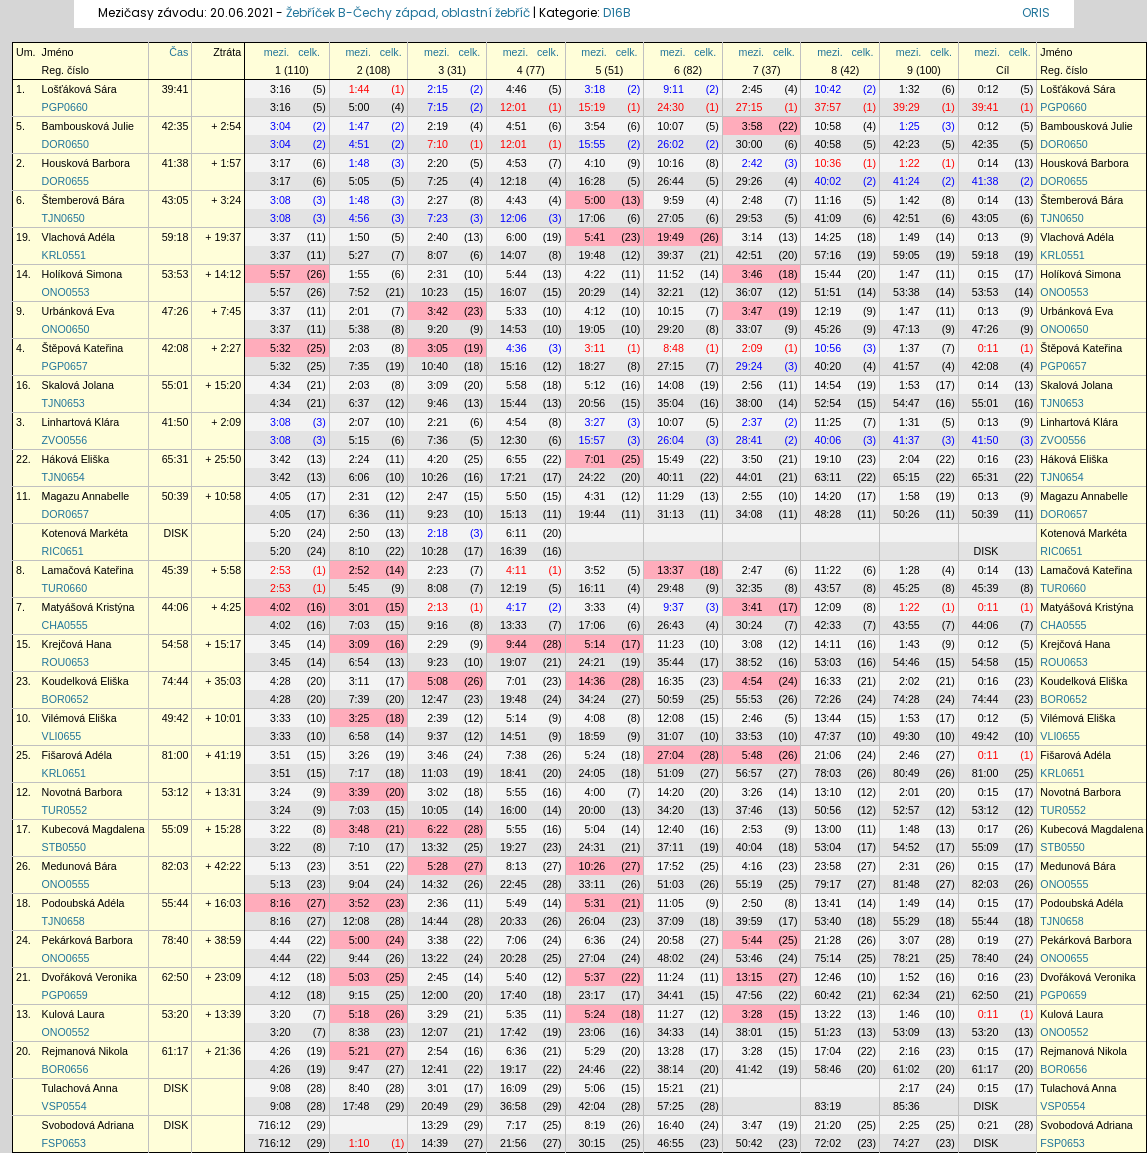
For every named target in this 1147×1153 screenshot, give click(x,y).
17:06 (592, 218)
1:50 (359, 237)
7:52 (359, 292)
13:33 (513, 625)
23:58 (827, 866)
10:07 (670, 126)
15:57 (592, 440)
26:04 (670, 440)
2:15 (437, 89)
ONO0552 (66, 1032)
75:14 (827, 958)
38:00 (749, 403)
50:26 (906, 514)
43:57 (827, 588)
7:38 (516, 755)
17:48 (356, 1106)
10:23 (434, 292)
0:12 (988, 89)
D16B (617, 12)
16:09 (513, 1088)
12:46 (827, 977)
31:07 (670, 736)
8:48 (673, 348)
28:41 (749, 440)
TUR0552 (65, 810)
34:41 (670, 995)
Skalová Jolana (78, 385)
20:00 (592, 810)
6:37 (359, 403)
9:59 (673, 200)
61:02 (906, 1069)
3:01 (359, 607)
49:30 (906, 736)
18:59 (592, 736)
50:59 (670, 699)
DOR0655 (65, 181)
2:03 (359, 348)
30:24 (749, 625)
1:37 (909, 348)
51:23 (827, 1032)
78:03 (827, 773)
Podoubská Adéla (83, 903)
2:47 (437, 496)
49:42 (175, 718)
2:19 (437, 126)
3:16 (280, 89)
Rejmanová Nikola (85, 1051)
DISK (175, 533)
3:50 (752, 459)
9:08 (280, 1088)
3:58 (752, 126)
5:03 (359, 977)
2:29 (437, 644)
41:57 (906, 366)
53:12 (175, 792)
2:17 (909, 1088)
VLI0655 (62, 736)
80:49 (906, 773)
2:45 (752, 89)
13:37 (670, 570)
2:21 (437, 422)
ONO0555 (66, 884)
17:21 (513, 477)
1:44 (359, 89)
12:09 (827, 607)
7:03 (359, 625)
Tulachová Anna (80, 1088)
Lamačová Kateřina (88, 570)
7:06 (516, 940)
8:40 (359, 1088)
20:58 (670, 940)
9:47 (359, 1069)
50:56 (827, 810)
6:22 (437, 829)
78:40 (175, 940)
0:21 (988, 1125)
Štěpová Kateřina (83, 348)
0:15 (988, 274)
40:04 (749, 847)
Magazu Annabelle (86, 496)
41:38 (175, 163)
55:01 (175, 385)
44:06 (175, 607)
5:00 (359, 107)
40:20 (827, 366)
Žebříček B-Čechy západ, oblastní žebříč (408, 12)
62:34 (906, 995)
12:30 (513, 440)
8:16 (280, 903)
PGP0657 (65, 366)
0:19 (988, 940)
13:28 (670, 1051)
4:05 (280, 496)
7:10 (437, 144)
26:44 (670, 181)
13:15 (749, 977)
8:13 (516, 866)
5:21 (359, 1051)
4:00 (595, 792)
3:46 (752, 274)
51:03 (670, 884)
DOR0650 (65, 144)
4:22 (595, 274)
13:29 (434, 1125)
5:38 (359, 329)
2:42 (752, 163)
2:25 (909, 1125)
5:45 (359, 588)
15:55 (592, 144)
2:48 (752, 200)
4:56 (359, 218)
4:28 (280, 681)
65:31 (175, 459)
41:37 (906, 440)
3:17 (280, 163)
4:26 (280, 1051)
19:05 (592, 329)
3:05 (437, 348)
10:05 (434, 810)
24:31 (592, 847)
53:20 (175, 1014)
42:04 (592, 1106)
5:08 (437, 681)
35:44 (670, 662)
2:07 (359, 422)
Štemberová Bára (83, 200)
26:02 (670, 144)
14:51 (513, 736)
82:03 (175, 866)
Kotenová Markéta (85, 533)
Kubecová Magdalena (93, 829)
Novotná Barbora (82, 792)
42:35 (175, 126)
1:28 (909, 570)
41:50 (175, 422)
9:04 (359, 884)
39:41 (175, 89)
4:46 (516, 89)
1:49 (909, 237)
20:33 (513, 921)
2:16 (909, 1051)
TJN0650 (63, 218)
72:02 (827, 1143)
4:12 (595, 311)
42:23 (906, 144)
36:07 (749, 292)
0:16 (988, 459)
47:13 (906, 329)
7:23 (437, 218)
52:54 (827, 403)
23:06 (592, 1032)
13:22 (434, 958)
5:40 (516, 977)
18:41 (513, 773)
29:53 (749, 218)
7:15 (437, 107)
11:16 (827, 200)
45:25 (906, 588)
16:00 (513, 810)
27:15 (749, 107)
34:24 (592, 699)
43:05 (175, 200)
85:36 (906, 1106)
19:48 (592, 255)
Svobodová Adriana (88, 1125)
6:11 (516, 533)
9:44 (516, 644)
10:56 (827, 348)
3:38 (437, 940)
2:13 (437, 607)
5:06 (595, 1088)
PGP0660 (65, 107)
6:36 (359, 514)
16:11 (592, 588)
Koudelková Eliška (85, 681)
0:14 (988, 163)
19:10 (827, 459)
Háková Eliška (76, 459)
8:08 (437, 588)
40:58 (827, 144)
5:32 (280, 348)
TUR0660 (65, 588)
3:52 (595, 570)
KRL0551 (64, 255)
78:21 (906, 958)
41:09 (827, 218)
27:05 (670, 218)
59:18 (175, 237)
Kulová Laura (73, 1014)
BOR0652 (65, 699)
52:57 (906, 810)
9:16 (437, 625)
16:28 (592, 181)
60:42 (827, 995)
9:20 (437, 329)
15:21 (670, 1088)
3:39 (359, 792)
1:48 (359, 163)
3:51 (280, 755)
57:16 (827, 255)
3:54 (595, 126)
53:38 (906, 292)
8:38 (359, 1032)
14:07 (513, 255)
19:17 (513, 1069)
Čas (178, 52)
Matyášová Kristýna (88, 607)
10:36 (827, 163)
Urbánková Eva (78, 311)
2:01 (359, 311)
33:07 (749, 329)
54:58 (175, 644)
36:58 (513, 1106)
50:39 (175, 496)
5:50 (516, 496)
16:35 (670, 681)
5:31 (595, 903)
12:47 (434, 699)
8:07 (437, 255)
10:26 (434, 477)
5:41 (595, 237)
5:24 (595, 755)
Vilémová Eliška (79, 718)
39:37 (670, 255)
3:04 (280, 126)
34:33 (670, 1032)
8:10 (359, 551)
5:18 (359, 1014)
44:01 (749, 477)
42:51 (906, 218)
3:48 (359, 829)
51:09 (670, 773)
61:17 (175, 1051)
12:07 (434, 1032)
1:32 (909, 89)
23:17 (592, 995)
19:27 (513, 847)
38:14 (670, 1069)
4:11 (516, 570)
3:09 (437, 385)
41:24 (906, 181)
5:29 (595, 1051)
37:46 (749, 810)
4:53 (516, 163)
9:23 (437, 514)
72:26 (827, 699)
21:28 (827, 940)
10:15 (670, 311)
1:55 (359, 274)
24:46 (592, 1069)
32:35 (749, 588)
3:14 (752, 237)
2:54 (437, 1051)
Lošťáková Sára (79, 89)
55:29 (906, 921)
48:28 (827, 514)
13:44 (827, 718)
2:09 (752, 348)
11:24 (670, 977)
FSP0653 (64, 1143)
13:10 (827, 792)
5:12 (595, 385)
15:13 (513, 514)
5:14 (595, 644)
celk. (309, 52)
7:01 (595, 459)
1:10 (359, 1143)
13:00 (827, 829)
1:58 (909, 496)
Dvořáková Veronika (89, 977)
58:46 (827, 1069)
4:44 (280, 940)
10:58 (827, 126)
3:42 (437, 311)
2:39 (437, 718)
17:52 (670, 866)
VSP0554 (64, 1106)
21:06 (827, 755)
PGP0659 (65, 995)
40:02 (827, 181)
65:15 (906, 477)
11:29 (670, 496)
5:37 (595, 977)
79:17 (827, 884)
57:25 (670, 1106)
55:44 (175, 903)
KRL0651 (64, 773)
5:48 (752, 755)
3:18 (595, 89)
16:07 (513, 292)
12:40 (670, 829)
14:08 (670, 385)
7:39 (359, 699)
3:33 (595, 607)
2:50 (359, 533)
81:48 (906, 884)
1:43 (909, 644)
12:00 (434, 995)
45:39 (175, 570)
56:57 (749, 773)
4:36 (516, 348)
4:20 (437, 459)
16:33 (827, 681)
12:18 (513, 181)
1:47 (359, 126)
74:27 (906, 1143)
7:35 (359, 366)
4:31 (595, 496)
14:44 (434, 921)
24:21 (592, 662)
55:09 (175, 829)
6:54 (359, 662)
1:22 (909, 163)
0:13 (988, 237)
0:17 (988, 829)
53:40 (827, 921)
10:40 (434, 366)
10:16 (670, 163)
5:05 (359, 181)
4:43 (516, 200)
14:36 (592, 681)
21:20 (827, 1125)
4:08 (595, 718)
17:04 (827, 1051)
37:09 (670, 921)
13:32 (434, 847)
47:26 (175, 311)
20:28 (513, 958)
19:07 (513, 662)
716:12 (274, 1125)
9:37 (673, 607)
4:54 (516, 422)
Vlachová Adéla (78, 237)
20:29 (592, 292)
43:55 (906, 625)
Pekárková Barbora (87, 940)
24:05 (592, 773)
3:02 (437, 792)
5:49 (516, 903)
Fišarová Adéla (77, 755)
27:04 (670, 755)
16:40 (670, 1125)
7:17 (359, 773)
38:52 (749, 662)
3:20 (280, 1014)
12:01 (513, 107)
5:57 (280, 274)
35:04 (670, 403)
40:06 (827, 440)
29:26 (749, 181)
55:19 (749, 884)
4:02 (280, 607)
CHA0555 (65, 625)
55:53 (749, 699)
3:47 (752, 311)
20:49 (434, 1106)
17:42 (513, 1032)
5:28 (437, 866)
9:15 (359, 995)
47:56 (749, 995)
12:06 (513, 218)
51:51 (827, 292)
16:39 (513, 551)
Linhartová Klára (81, 422)
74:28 (906, 699)
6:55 (516, 459)
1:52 (909, 977)
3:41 (752, 607)
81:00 (175, 755)
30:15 (592, 1143)
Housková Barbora (86, 163)
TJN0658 (63, 921)
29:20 (670, 329)
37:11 (670, 847)
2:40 (437, 237)
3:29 (437, 1014)
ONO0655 (66, 958)
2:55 (752, 496)
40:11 (670, 477)
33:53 (749, 736)
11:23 (670, 644)
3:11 (595, 348)
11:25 (827, 422)
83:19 (827, 1106)
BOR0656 (65, 1069)
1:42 (909, 200)
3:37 (280, 237)
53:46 (749, 958)
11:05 (670, 903)
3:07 (909, 940)
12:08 (670, 718)
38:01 (749, 1032)
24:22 (592, 477)
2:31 (437, 274)
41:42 (749, 1069)
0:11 (988, 348)
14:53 (513, 329)
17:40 (513, 995)
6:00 (516, 237)
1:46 (909, 1014)
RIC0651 (63, 551)
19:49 (670, 237)
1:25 (909, 126)
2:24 (359, 459)
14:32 (434, 884)
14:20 (827, 496)
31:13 (670, 514)
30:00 (749, 144)
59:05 (906, 255)
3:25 (359, 718)
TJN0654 (63, 477)
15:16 (513, 366)
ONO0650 (66, 329)
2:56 (752, 385)
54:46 (906, 662)
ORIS (1036, 12)
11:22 (827, 570)
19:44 (592, 514)
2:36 (437, 903)
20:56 (592, 403)
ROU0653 (65, 662)
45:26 (827, 329)
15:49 (670, 459)
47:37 (827, 736)
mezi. (276, 52)
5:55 (516, 792)
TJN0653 (63, 403)
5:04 (595, 829)
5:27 (359, 255)
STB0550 (64, 847)
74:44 (175, 681)
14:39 (434, 1143)
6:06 (359, 477)
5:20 (280, 533)
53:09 (906, 1032)
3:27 (595, 422)
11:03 (434, 773)
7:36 (437, 440)
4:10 (595, 163)
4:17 (516, 607)
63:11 (827, 477)
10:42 (827, 89)
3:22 (280, 829)
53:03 (827, 662)
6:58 (359, 736)
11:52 (670, 274)
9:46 (437, 403)
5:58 (516, 385)
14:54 (827, 385)
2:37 (752, 422)
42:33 (827, 625)
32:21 (670, 292)
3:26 (359, 755)
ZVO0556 (65, 440)
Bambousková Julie (88, 126)
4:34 (280, 385)
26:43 (670, 625)
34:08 (749, 514)
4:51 (516, 126)
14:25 (827, 237)
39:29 (906, 107)
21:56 (513, 1143)
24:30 (670, 107)
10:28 (434, 551)
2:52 (359, 570)
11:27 (670, 1014)
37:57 (827, 107)
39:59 (749, 921)
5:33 (516, 311)
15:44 (827, 274)
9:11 (673, 89)
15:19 (592, 107)
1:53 (909, 385)
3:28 (752, 1014)
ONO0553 (66, 292)
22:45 (513, 884)
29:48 (670, 588)
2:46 (752, 718)
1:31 (909, 422)
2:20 (437, 163)
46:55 (670, 1143)
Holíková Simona (82, 274)
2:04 (909, 459)
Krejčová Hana (77, 644)
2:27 (437, 200)
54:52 (906, 847)
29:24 (749, 366)
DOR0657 (65, 514)
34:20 (670, 810)
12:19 (827, 311)
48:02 (670, 958)
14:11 (827, 644)
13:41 (827, 903)
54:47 (906, 403)
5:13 (280, 866)
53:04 (827, 847)
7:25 (437, 181)
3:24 (280, 792)
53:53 (175, 274)
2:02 (909, 681)
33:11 (592, 884)
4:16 (752, 866)
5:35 (516, 1014)
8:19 (595, 1125)
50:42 (749, 1143)
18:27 (592, 366)
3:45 (280, 644)
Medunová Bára (79, 866)
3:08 (280, 200)
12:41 (434, 1069)
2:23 (437, 570)
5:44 (516, 274)
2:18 (437, 533)
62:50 (175, 977)
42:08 (175, 348)
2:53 (280, 570)
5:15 (359, 440)
